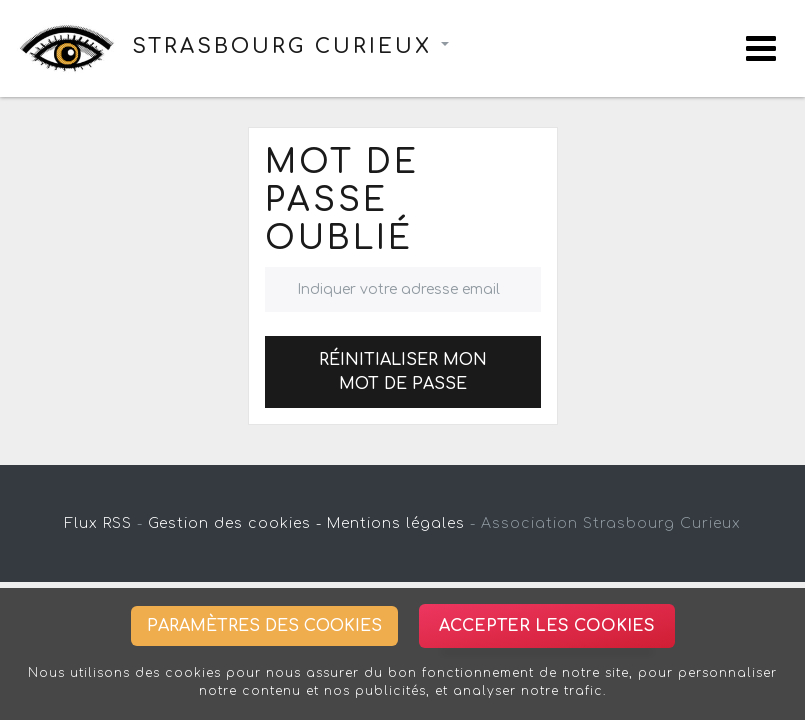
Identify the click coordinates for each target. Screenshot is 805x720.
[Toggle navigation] (761, 48)
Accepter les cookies (547, 626)
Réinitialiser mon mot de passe (403, 372)
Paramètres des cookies (264, 626)
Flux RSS (98, 523)
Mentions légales (396, 523)
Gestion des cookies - (235, 523)
